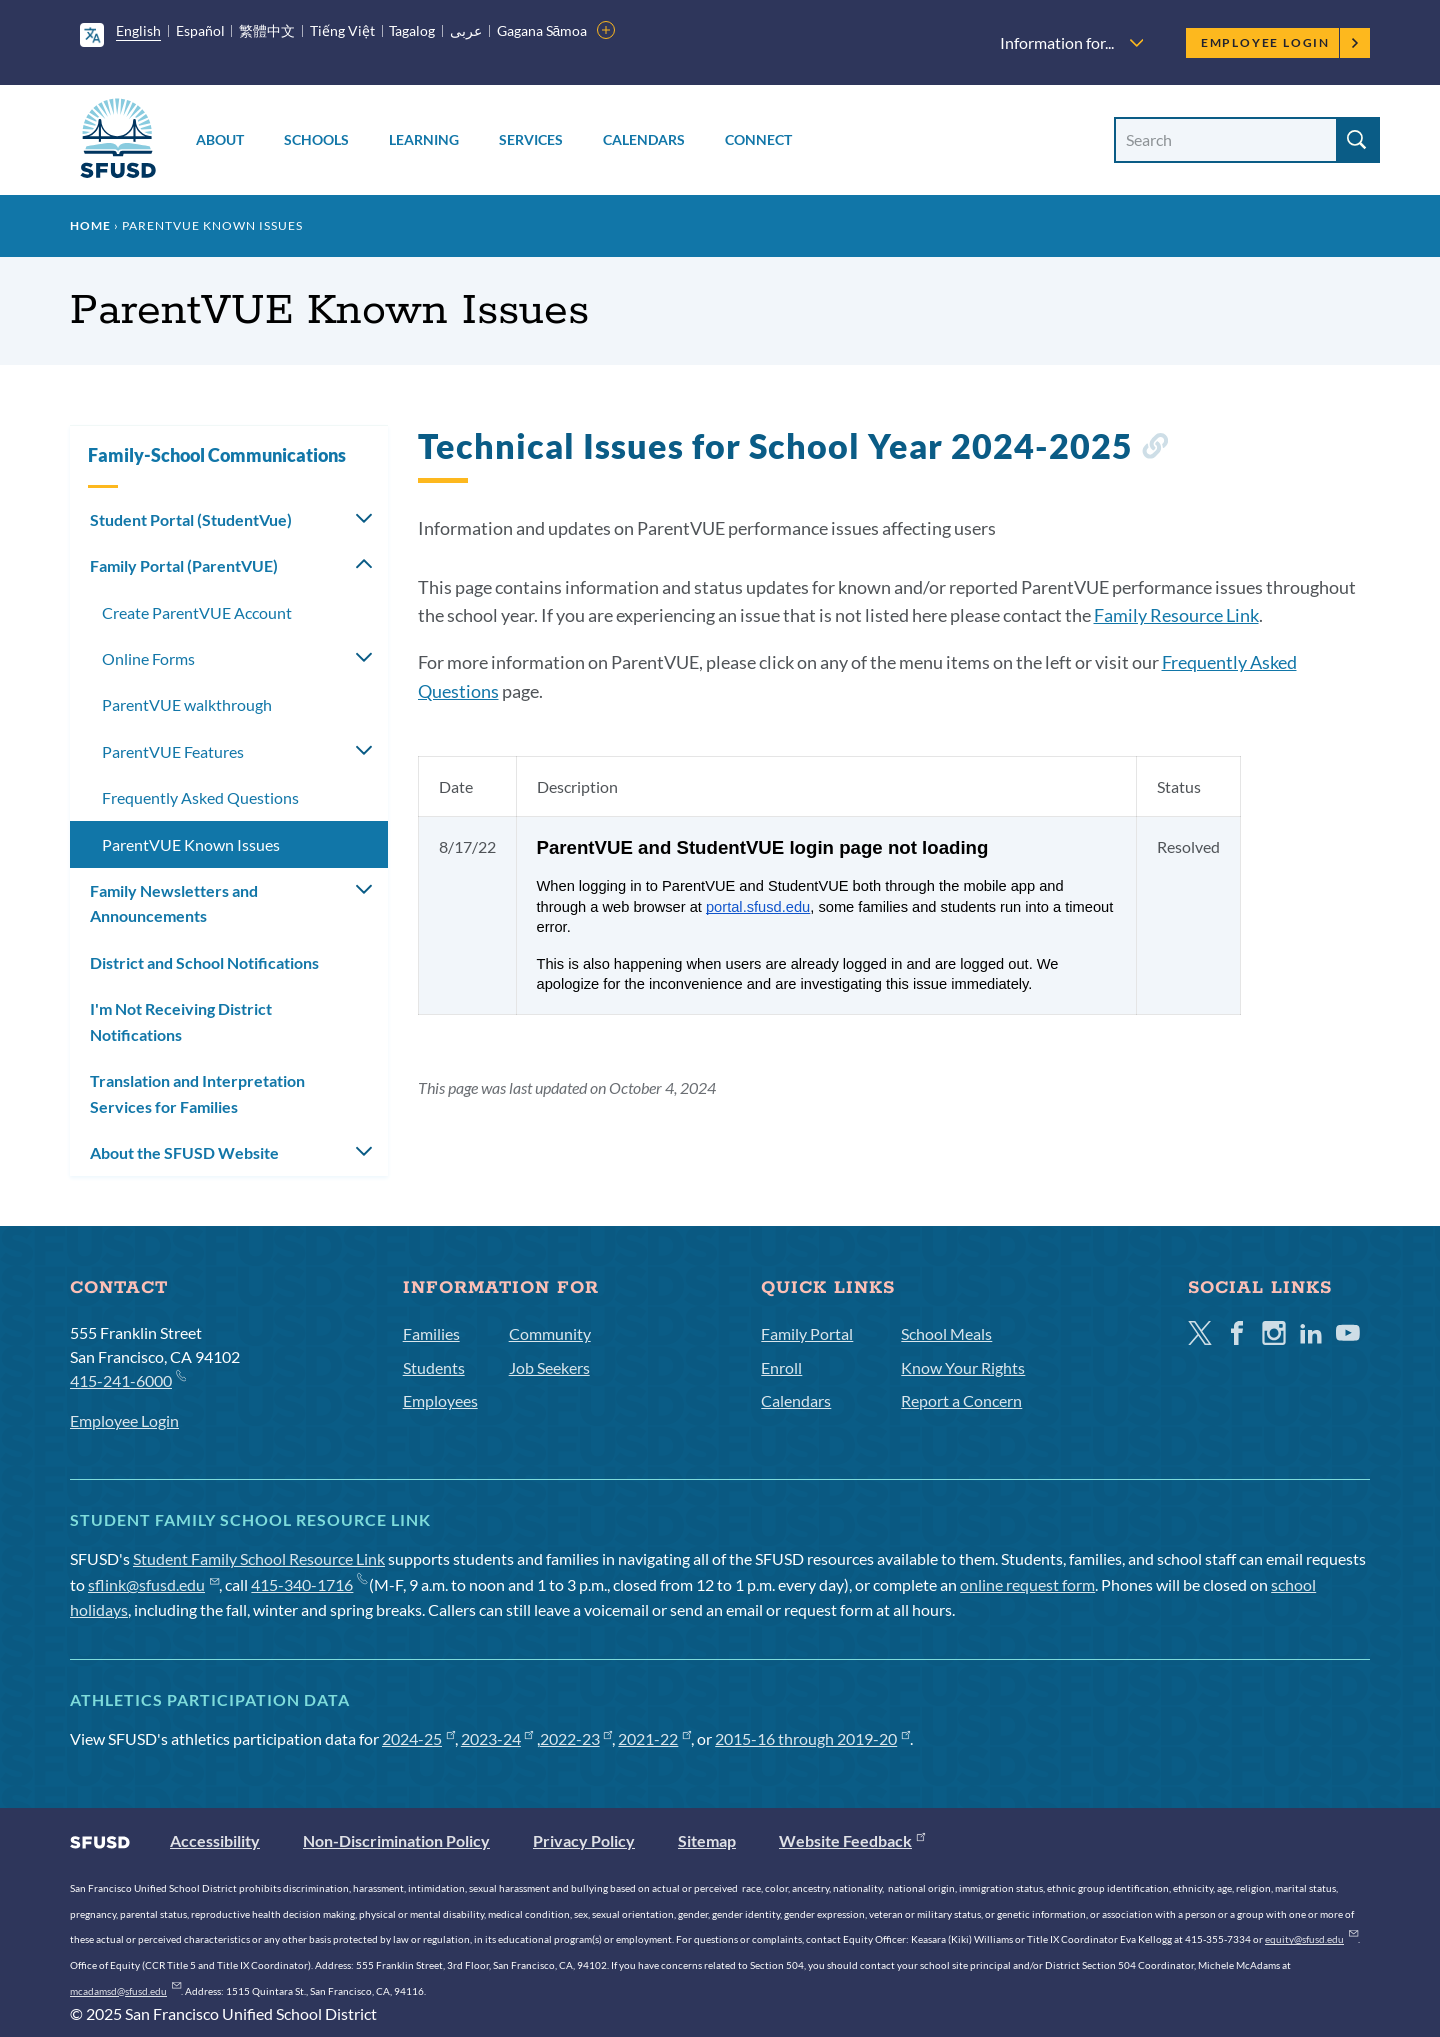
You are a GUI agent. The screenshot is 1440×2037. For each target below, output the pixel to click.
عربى (466, 30)
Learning (424, 139)
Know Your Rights (963, 1367)
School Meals (946, 1333)
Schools (316, 139)
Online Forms (148, 658)
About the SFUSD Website (184, 1152)
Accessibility (215, 1840)
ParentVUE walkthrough (187, 704)
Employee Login (1280, 42)
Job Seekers (549, 1367)
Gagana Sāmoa (542, 30)
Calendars (644, 139)
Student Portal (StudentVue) (191, 519)
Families (431, 1333)
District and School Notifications (204, 962)
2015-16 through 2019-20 (812, 1738)
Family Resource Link (1176, 615)
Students (434, 1367)
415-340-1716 (308, 1584)
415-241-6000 (127, 1379)
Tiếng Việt (342, 30)
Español (200, 30)
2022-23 (576, 1738)
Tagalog (412, 30)
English (138, 30)
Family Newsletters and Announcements (174, 903)
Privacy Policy (584, 1840)
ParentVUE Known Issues (191, 844)
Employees (440, 1400)
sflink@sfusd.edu (153, 1584)
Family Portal (807, 1333)
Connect (758, 139)
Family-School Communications (217, 455)
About (220, 139)
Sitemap (707, 1840)
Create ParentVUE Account (197, 612)
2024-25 (418, 1738)
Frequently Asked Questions (200, 797)
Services (531, 139)
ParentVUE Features (173, 751)
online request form (1027, 1584)
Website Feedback (852, 1840)
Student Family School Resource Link (259, 1558)
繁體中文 (267, 30)
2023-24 (497, 1738)
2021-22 (654, 1738)
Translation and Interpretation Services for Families (197, 1093)
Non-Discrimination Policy (396, 1840)
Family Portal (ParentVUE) (184, 565)
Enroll (781, 1367)
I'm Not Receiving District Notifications (181, 1021)
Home (90, 225)
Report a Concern (961, 1400)
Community (550, 1333)
